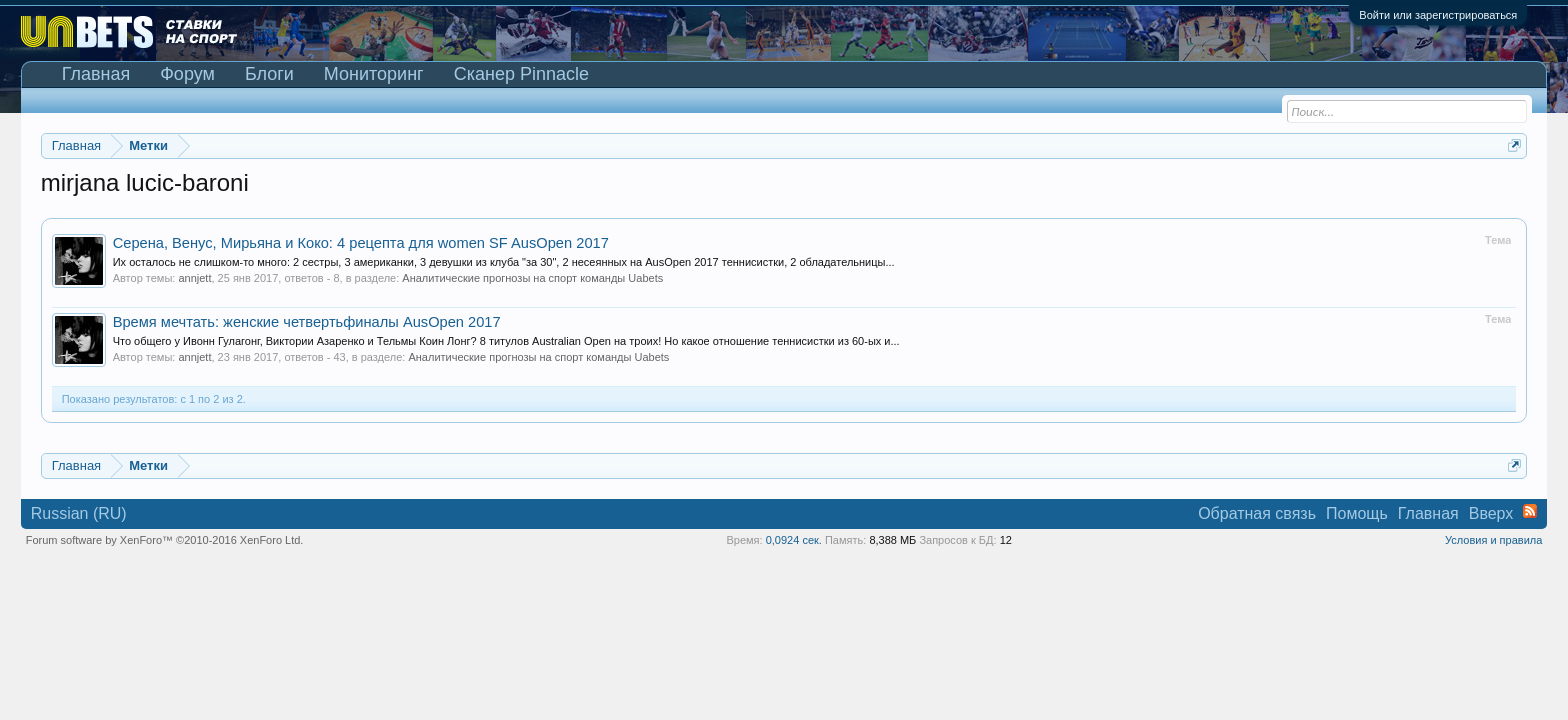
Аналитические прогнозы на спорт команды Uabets (532, 278)
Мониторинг (374, 74)
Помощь (1357, 513)
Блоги (269, 74)
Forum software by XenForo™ (165, 540)
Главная (96, 74)
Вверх (1491, 513)
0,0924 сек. (794, 540)
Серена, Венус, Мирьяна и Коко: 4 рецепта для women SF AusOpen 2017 (361, 243)
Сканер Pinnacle (521, 74)
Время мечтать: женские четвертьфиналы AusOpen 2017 (307, 322)
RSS (1530, 511)
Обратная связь (1257, 513)
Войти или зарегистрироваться (1438, 15)
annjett (194, 278)
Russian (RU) (79, 513)
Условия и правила (1493, 540)
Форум (187, 74)
